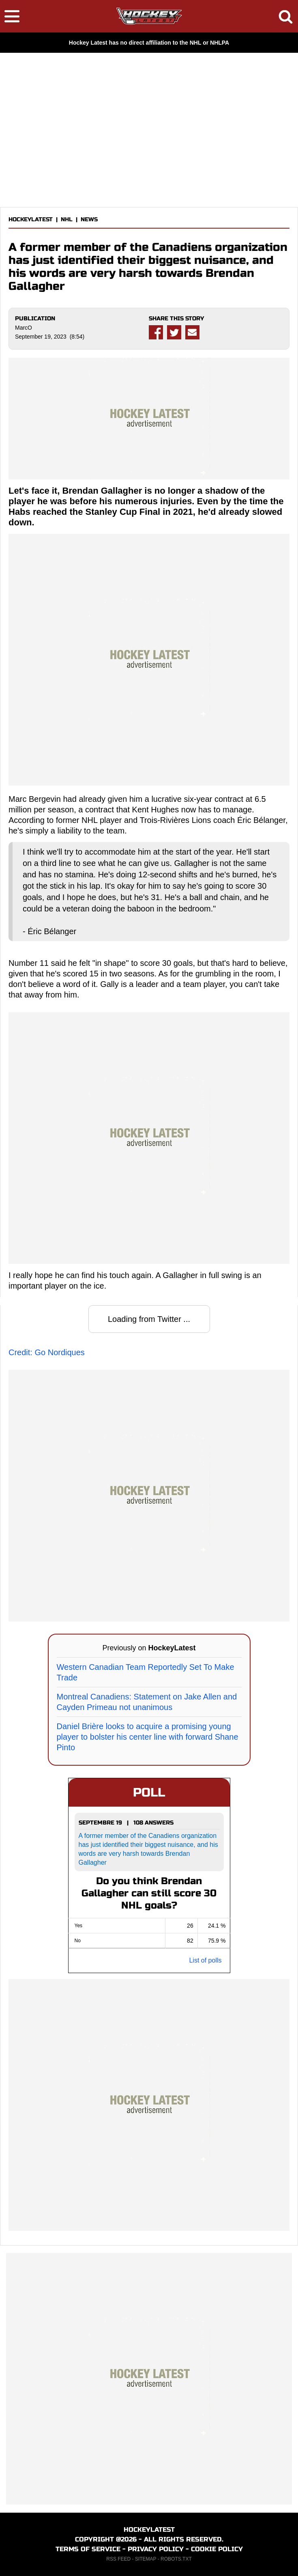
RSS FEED (118, 2559)
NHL (67, 219)
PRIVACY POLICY (156, 2549)
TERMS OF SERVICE (88, 2549)
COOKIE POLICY (217, 2549)
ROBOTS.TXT (176, 2559)
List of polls (205, 1960)
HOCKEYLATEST (31, 219)
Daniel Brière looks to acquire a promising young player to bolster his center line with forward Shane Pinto (147, 1737)
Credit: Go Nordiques (47, 1352)
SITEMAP (145, 2559)
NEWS (89, 219)
